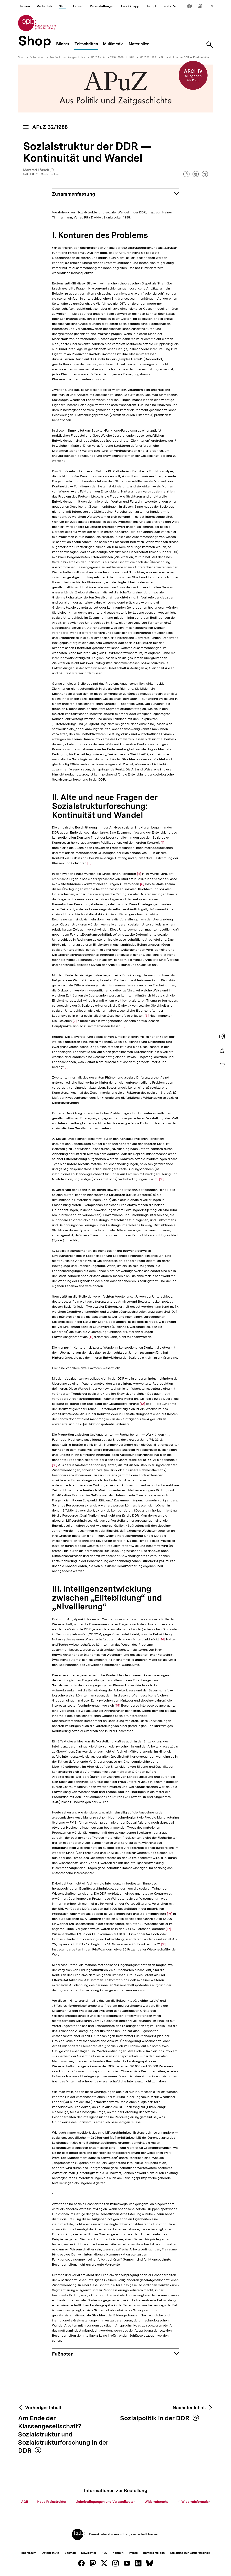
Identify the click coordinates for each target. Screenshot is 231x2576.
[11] (91, 1336)
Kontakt (117, 2553)
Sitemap (70, 2553)
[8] (123, 1026)
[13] (54, 1462)
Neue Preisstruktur (51, 2502)
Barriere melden (154, 2553)
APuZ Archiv (97, 57)
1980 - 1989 (116, 57)
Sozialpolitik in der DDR (155, 2418)
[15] (117, 1705)
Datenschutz (50, 2553)
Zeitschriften (36, 57)
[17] (168, 1928)
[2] (149, 852)
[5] (142, 884)
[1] (162, 842)
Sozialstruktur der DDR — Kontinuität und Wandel (191, 57)
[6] (147, 1015)
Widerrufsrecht (156, 2502)
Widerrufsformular (193, 2502)
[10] (161, 1179)
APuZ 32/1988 (147, 57)
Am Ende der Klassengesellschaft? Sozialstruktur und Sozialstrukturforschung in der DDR (63, 2434)
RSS (104, 2553)
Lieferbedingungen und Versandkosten (105, 2502)
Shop (21, 57)
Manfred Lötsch (38, 170)
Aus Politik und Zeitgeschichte (67, 57)
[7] (75, 1020)
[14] (162, 1639)
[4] (139, 873)
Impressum (28, 2553)
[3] (89, 863)
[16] (169, 1913)
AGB (24, 2502)
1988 (131, 57)
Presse (133, 2553)
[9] (67, 1066)
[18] (163, 1944)
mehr (170, 6)
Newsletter (88, 2553)
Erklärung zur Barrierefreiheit (190, 2553)
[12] (142, 1403)
